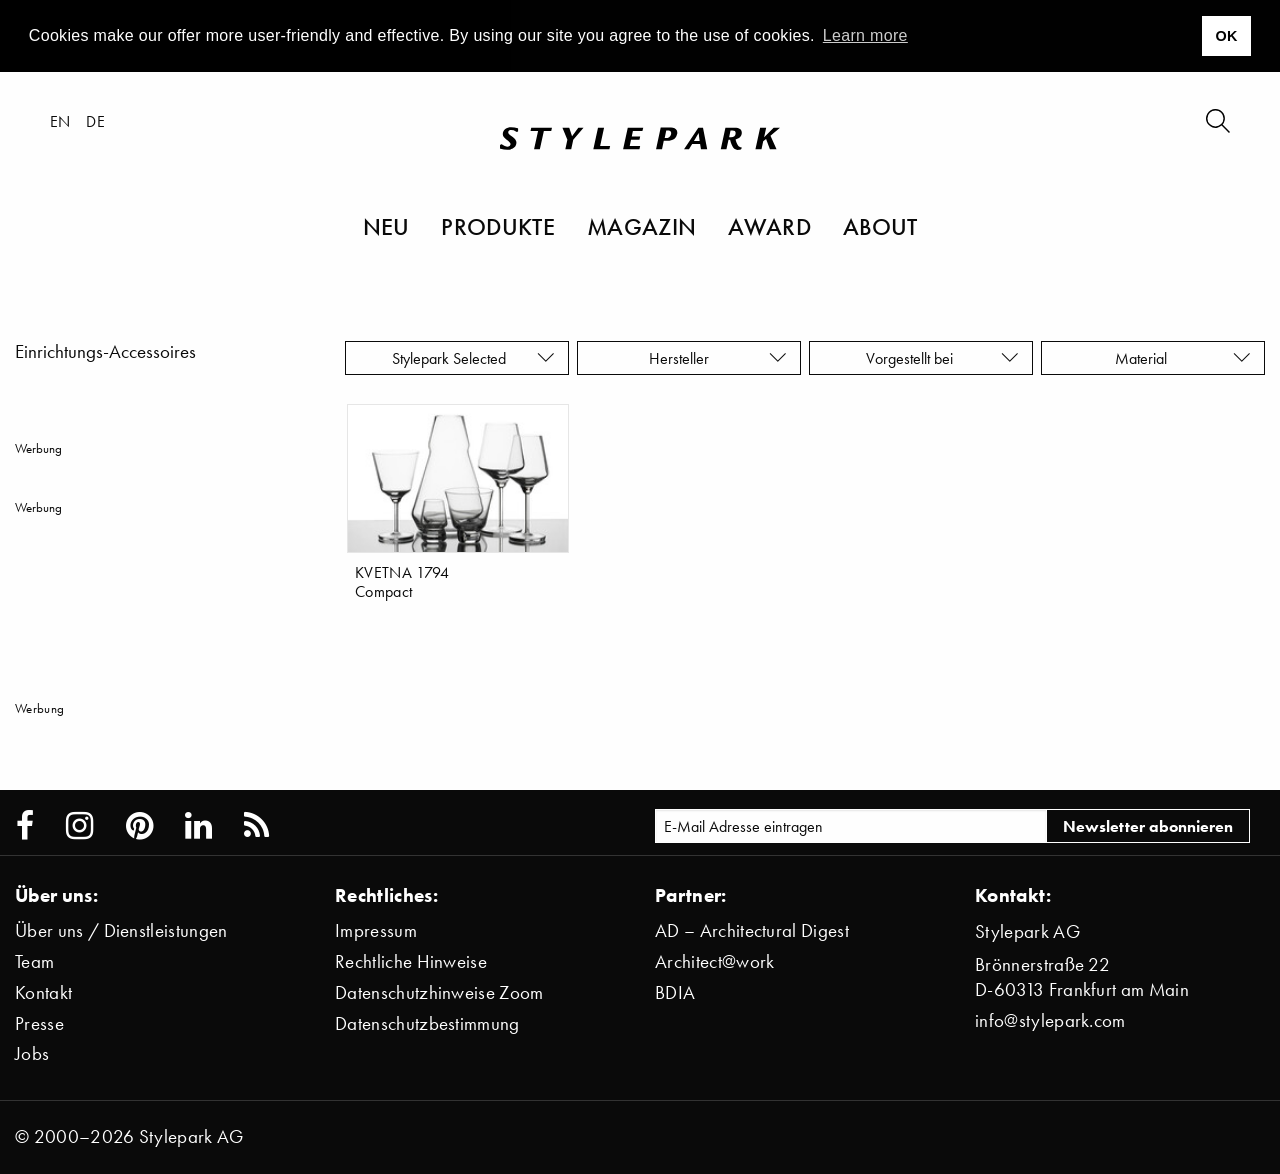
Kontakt (43, 992)
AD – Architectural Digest (752, 930)
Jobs (32, 1053)
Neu (386, 226)
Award (769, 226)
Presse (39, 1023)
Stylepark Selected (473, 358)
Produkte (498, 226)
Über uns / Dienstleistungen (121, 930)
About (880, 226)
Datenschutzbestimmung (427, 1023)
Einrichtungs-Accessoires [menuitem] (105, 351)
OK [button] (1226, 36)
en (60, 121)
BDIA (675, 992)
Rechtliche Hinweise (411, 961)
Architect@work (714, 961)
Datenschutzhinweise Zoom (439, 992)
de (95, 121)
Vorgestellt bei (942, 358)
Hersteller (718, 358)
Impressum (376, 930)
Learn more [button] (865, 35)
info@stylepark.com (1050, 1020)
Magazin (641, 226)
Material (1183, 358)
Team (34, 961)
